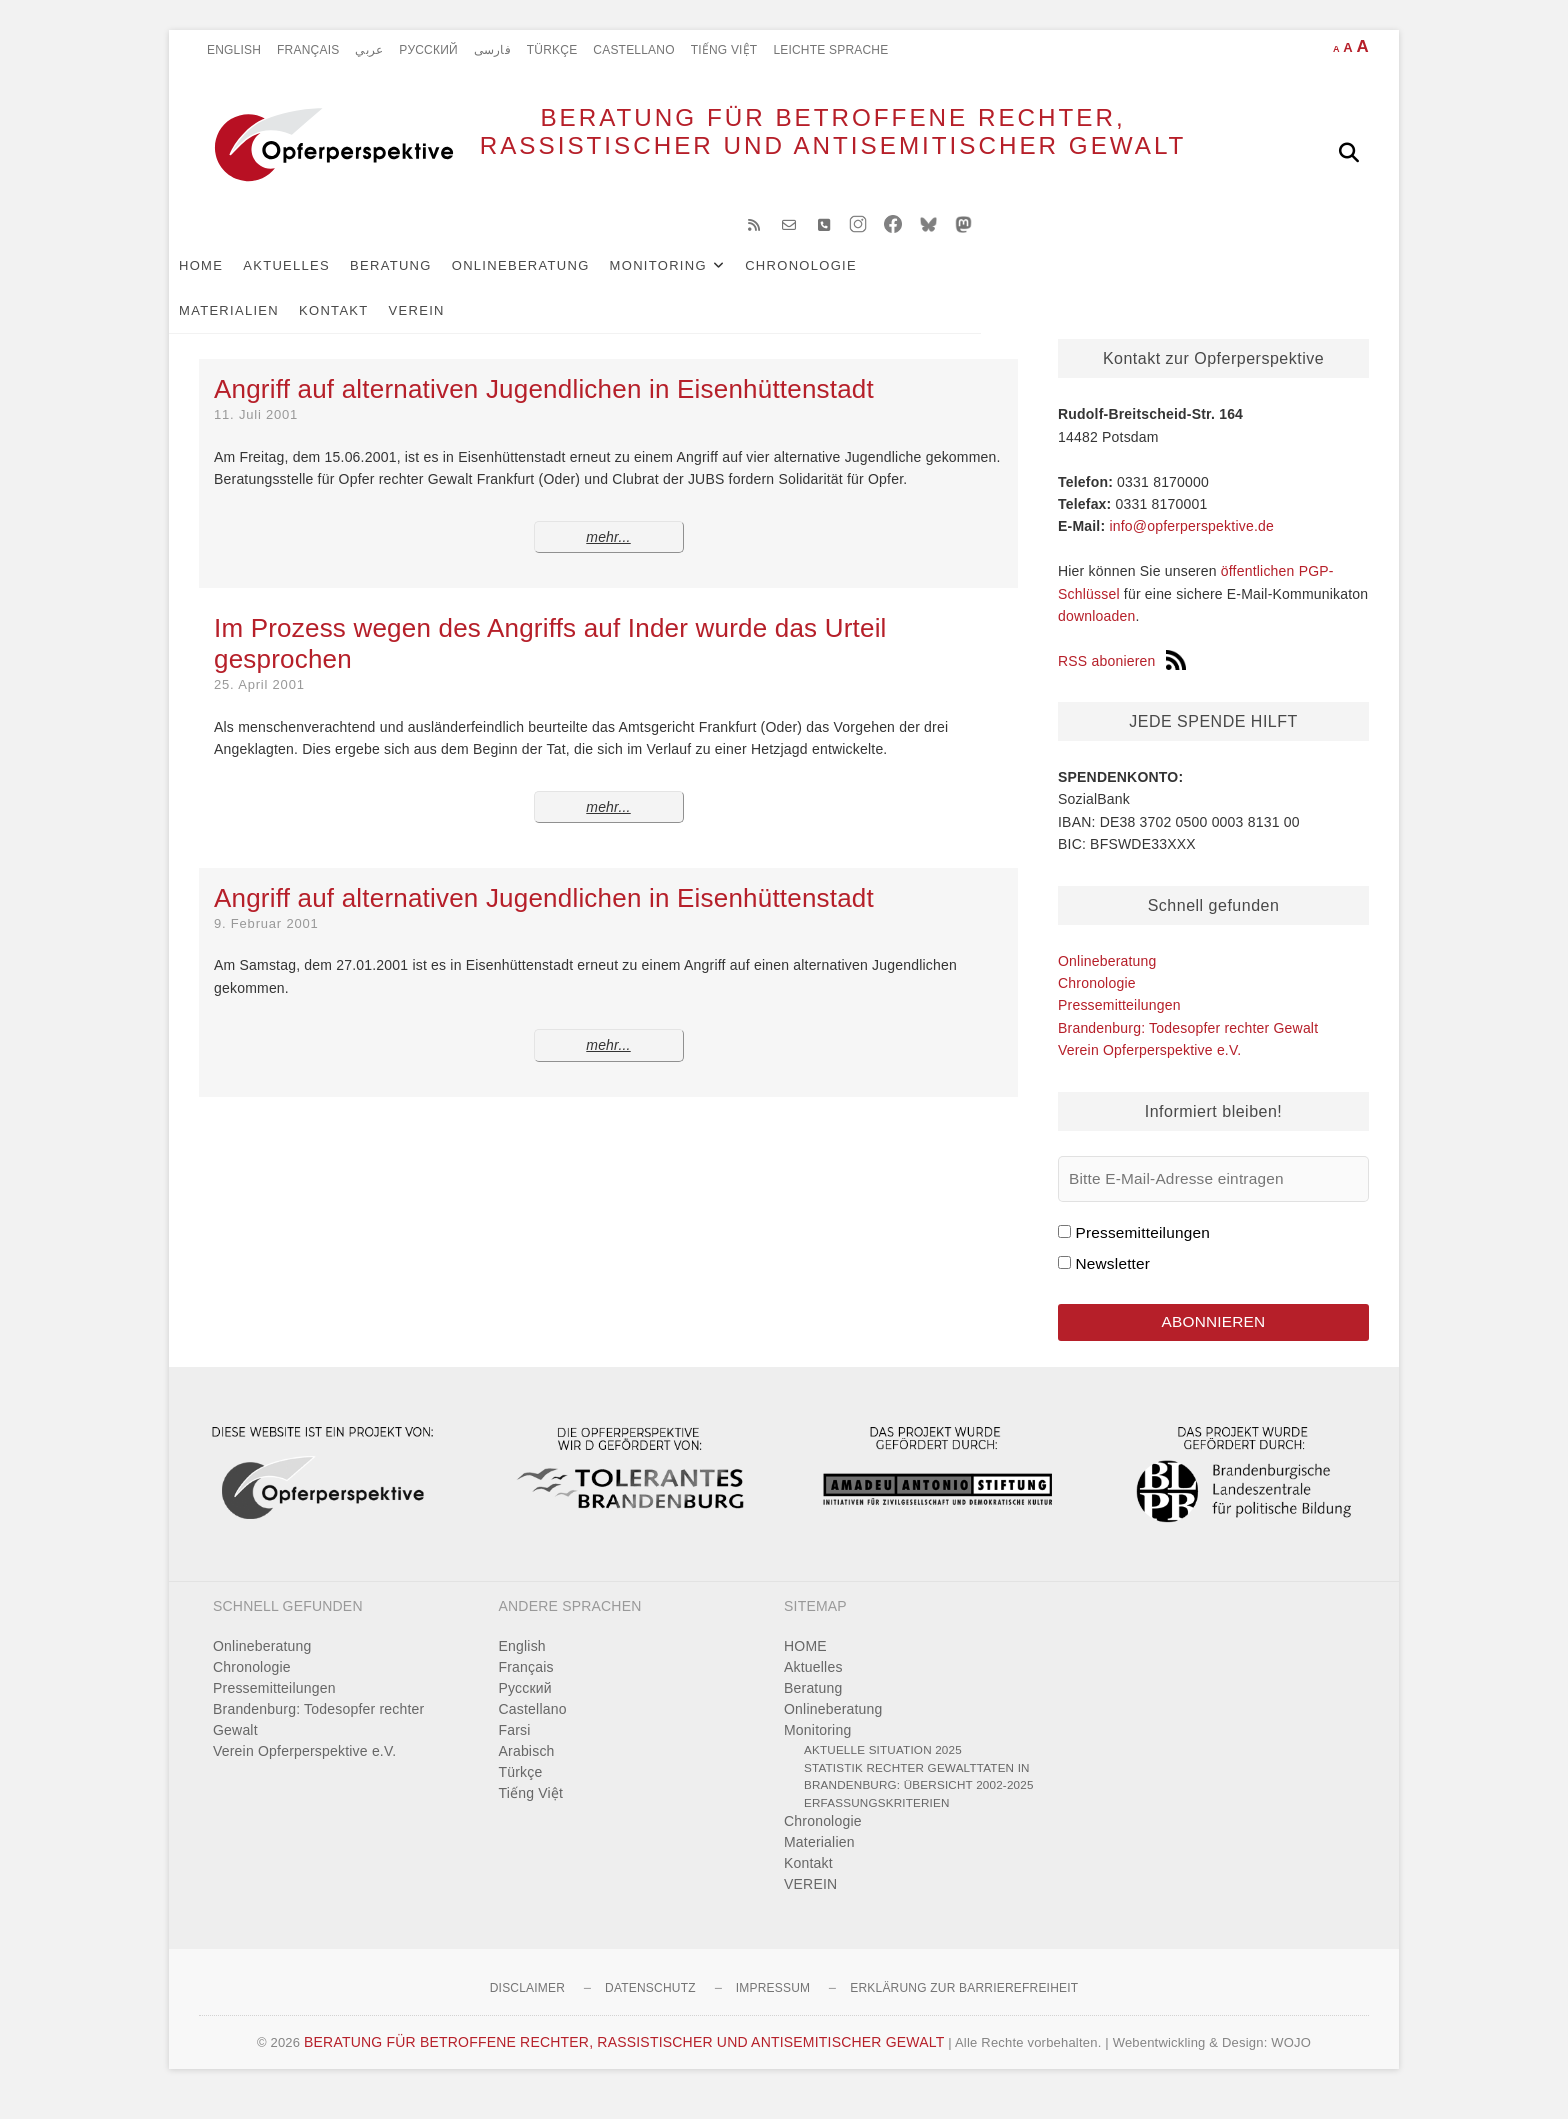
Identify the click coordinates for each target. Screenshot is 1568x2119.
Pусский (428, 50)
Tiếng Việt (724, 50)
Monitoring (688, 281)
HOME (231, 281)
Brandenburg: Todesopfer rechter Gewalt (1188, 1044)
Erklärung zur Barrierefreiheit (964, 2008)
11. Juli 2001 (256, 430)
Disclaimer (527, 2008)
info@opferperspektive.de (1191, 542)
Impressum (773, 2008)
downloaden (1097, 632)
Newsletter (1112, 1279)
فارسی (492, 50)
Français (308, 50)
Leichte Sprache (830, 50)
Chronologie (831, 281)
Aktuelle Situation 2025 (883, 1769)
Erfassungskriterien (877, 1821)
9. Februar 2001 (266, 939)
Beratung (421, 281)
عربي (369, 50)
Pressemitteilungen (1119, 1021)
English (234, 50)
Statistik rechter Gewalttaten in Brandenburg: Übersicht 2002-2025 (919, 1795)
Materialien (957, 281)
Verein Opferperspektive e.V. (1149, 1066)
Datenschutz (650, 2008)
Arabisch (527, 1771)
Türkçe (552, 50)
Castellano (633, 50)
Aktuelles (316, 281)
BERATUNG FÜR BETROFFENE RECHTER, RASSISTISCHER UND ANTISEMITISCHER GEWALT (794, 152)
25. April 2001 (259, 700)
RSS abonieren (1122, 677)
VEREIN (1145, 281)
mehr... (608, 553)
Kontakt (1062, 281)
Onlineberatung (551, 281)
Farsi (515, 1750)
